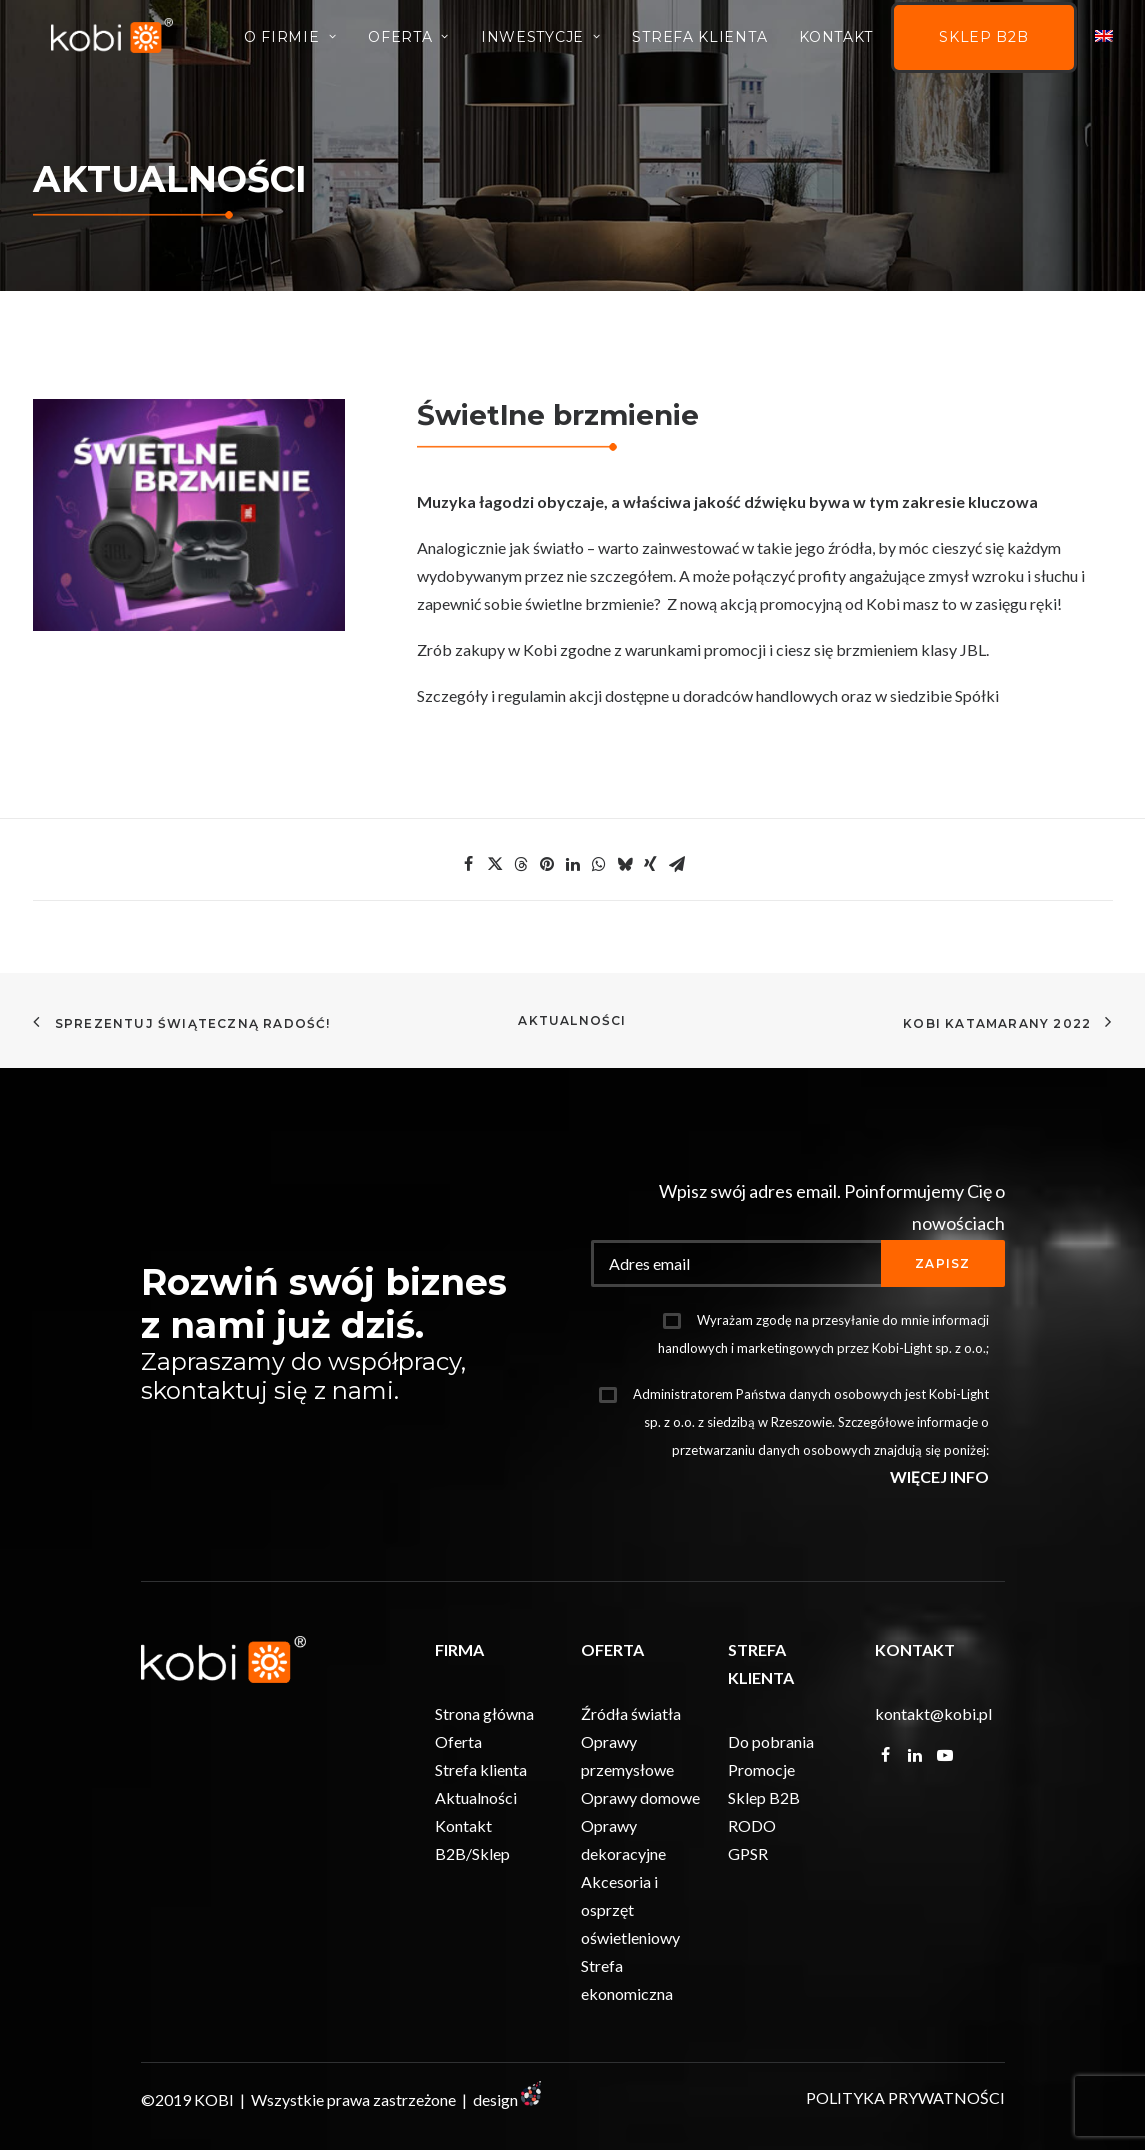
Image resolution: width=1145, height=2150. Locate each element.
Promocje (761, 1769)
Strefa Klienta (699, 44)
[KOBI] (120, 43)
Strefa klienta (481, 1769)
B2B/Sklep (472, 1853)
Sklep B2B (983, 45)
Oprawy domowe (640, 1797)
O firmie (290, 44)
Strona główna (484, 1713)
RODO (752, 1825)
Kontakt (836, 44)
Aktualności (572, 1020)
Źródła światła (631, 1713)
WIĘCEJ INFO (939, 1476)
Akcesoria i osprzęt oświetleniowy (630, 1909)
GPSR (748, 1853)
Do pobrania (771, 1741)
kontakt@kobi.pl (933, 1713)
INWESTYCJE (541, 44)
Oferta (408, 44)
